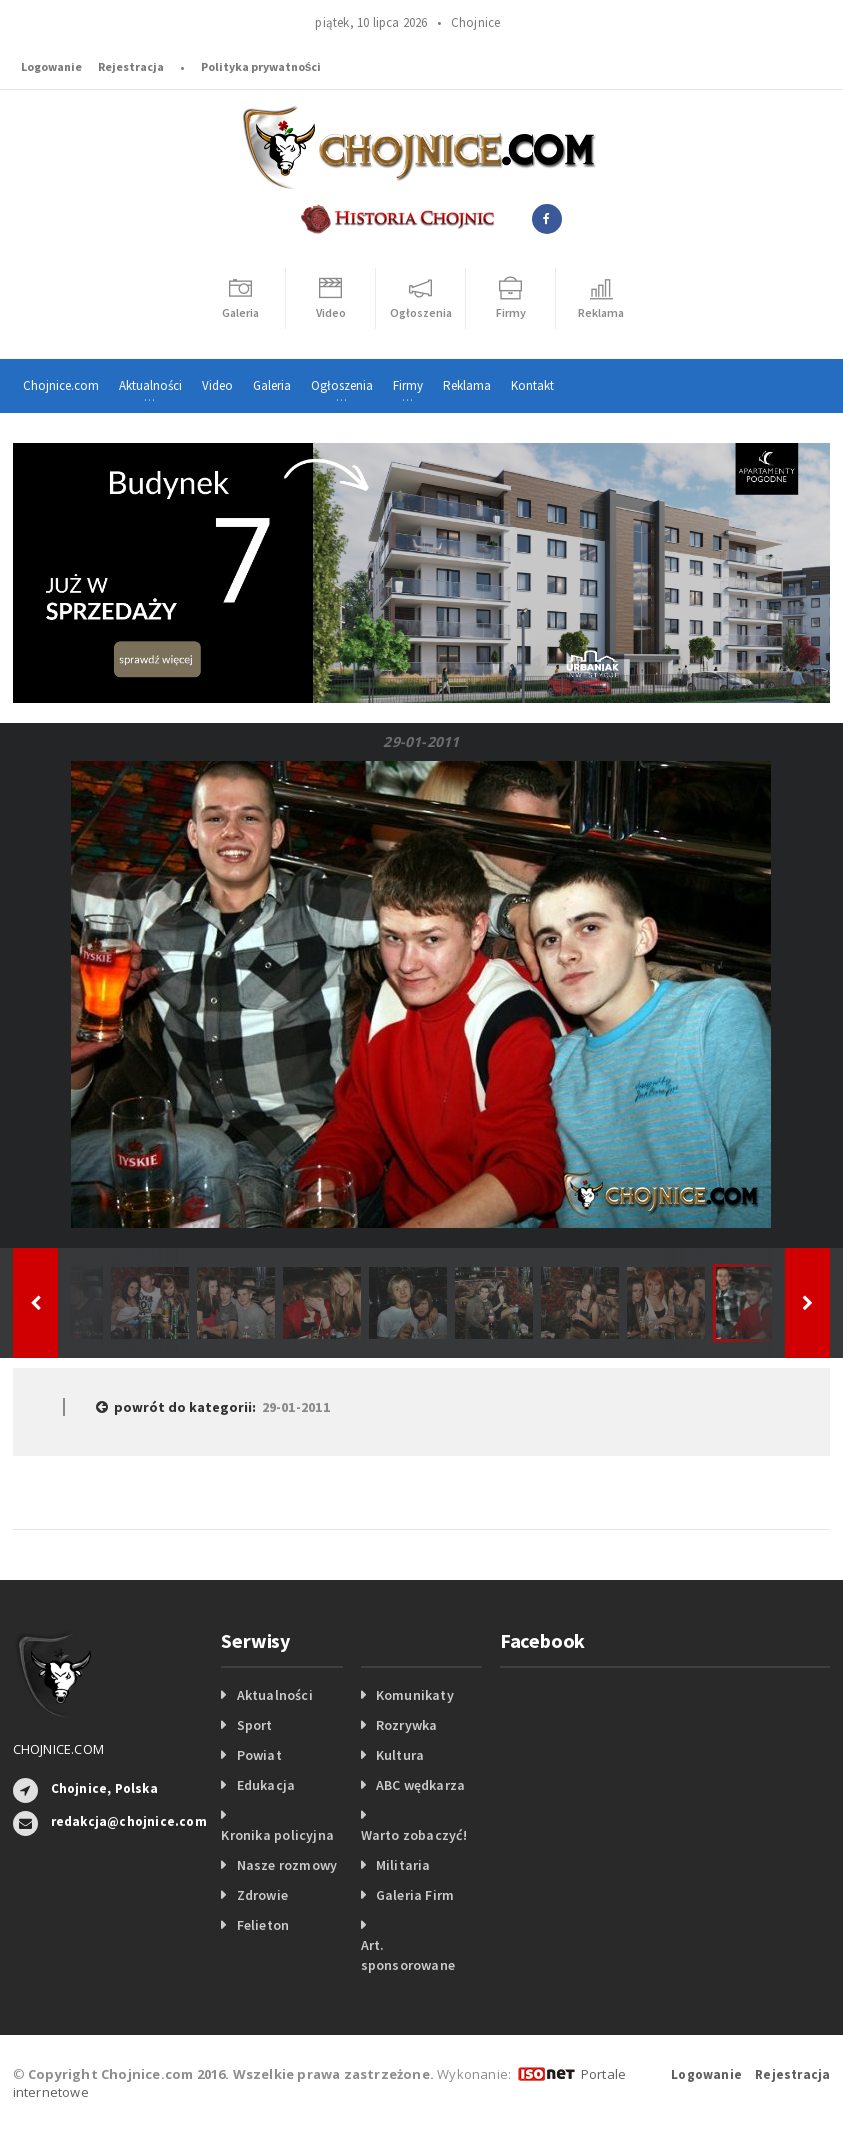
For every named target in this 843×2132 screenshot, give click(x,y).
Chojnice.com (61, 385)
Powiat (259, 1755)
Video (217, 385)
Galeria (272, 385)
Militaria (403, 1865)
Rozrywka (407, 1725)
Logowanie (51, 66)
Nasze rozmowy (287, 1865)
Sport (255, 1725)
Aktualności (275, 1695)
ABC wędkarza (421, 1785)
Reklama (467, 385)
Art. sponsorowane (408, 1955)
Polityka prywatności (261, 66)
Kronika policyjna (277, 1835)
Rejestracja (131, 66)
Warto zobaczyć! (414, 1835)
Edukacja (266, 1785)
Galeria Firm (415, 1895)
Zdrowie (262, 1895)
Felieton (263, 1925)
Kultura (400, 1755)
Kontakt (532, 385)
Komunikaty (415, 1695)
